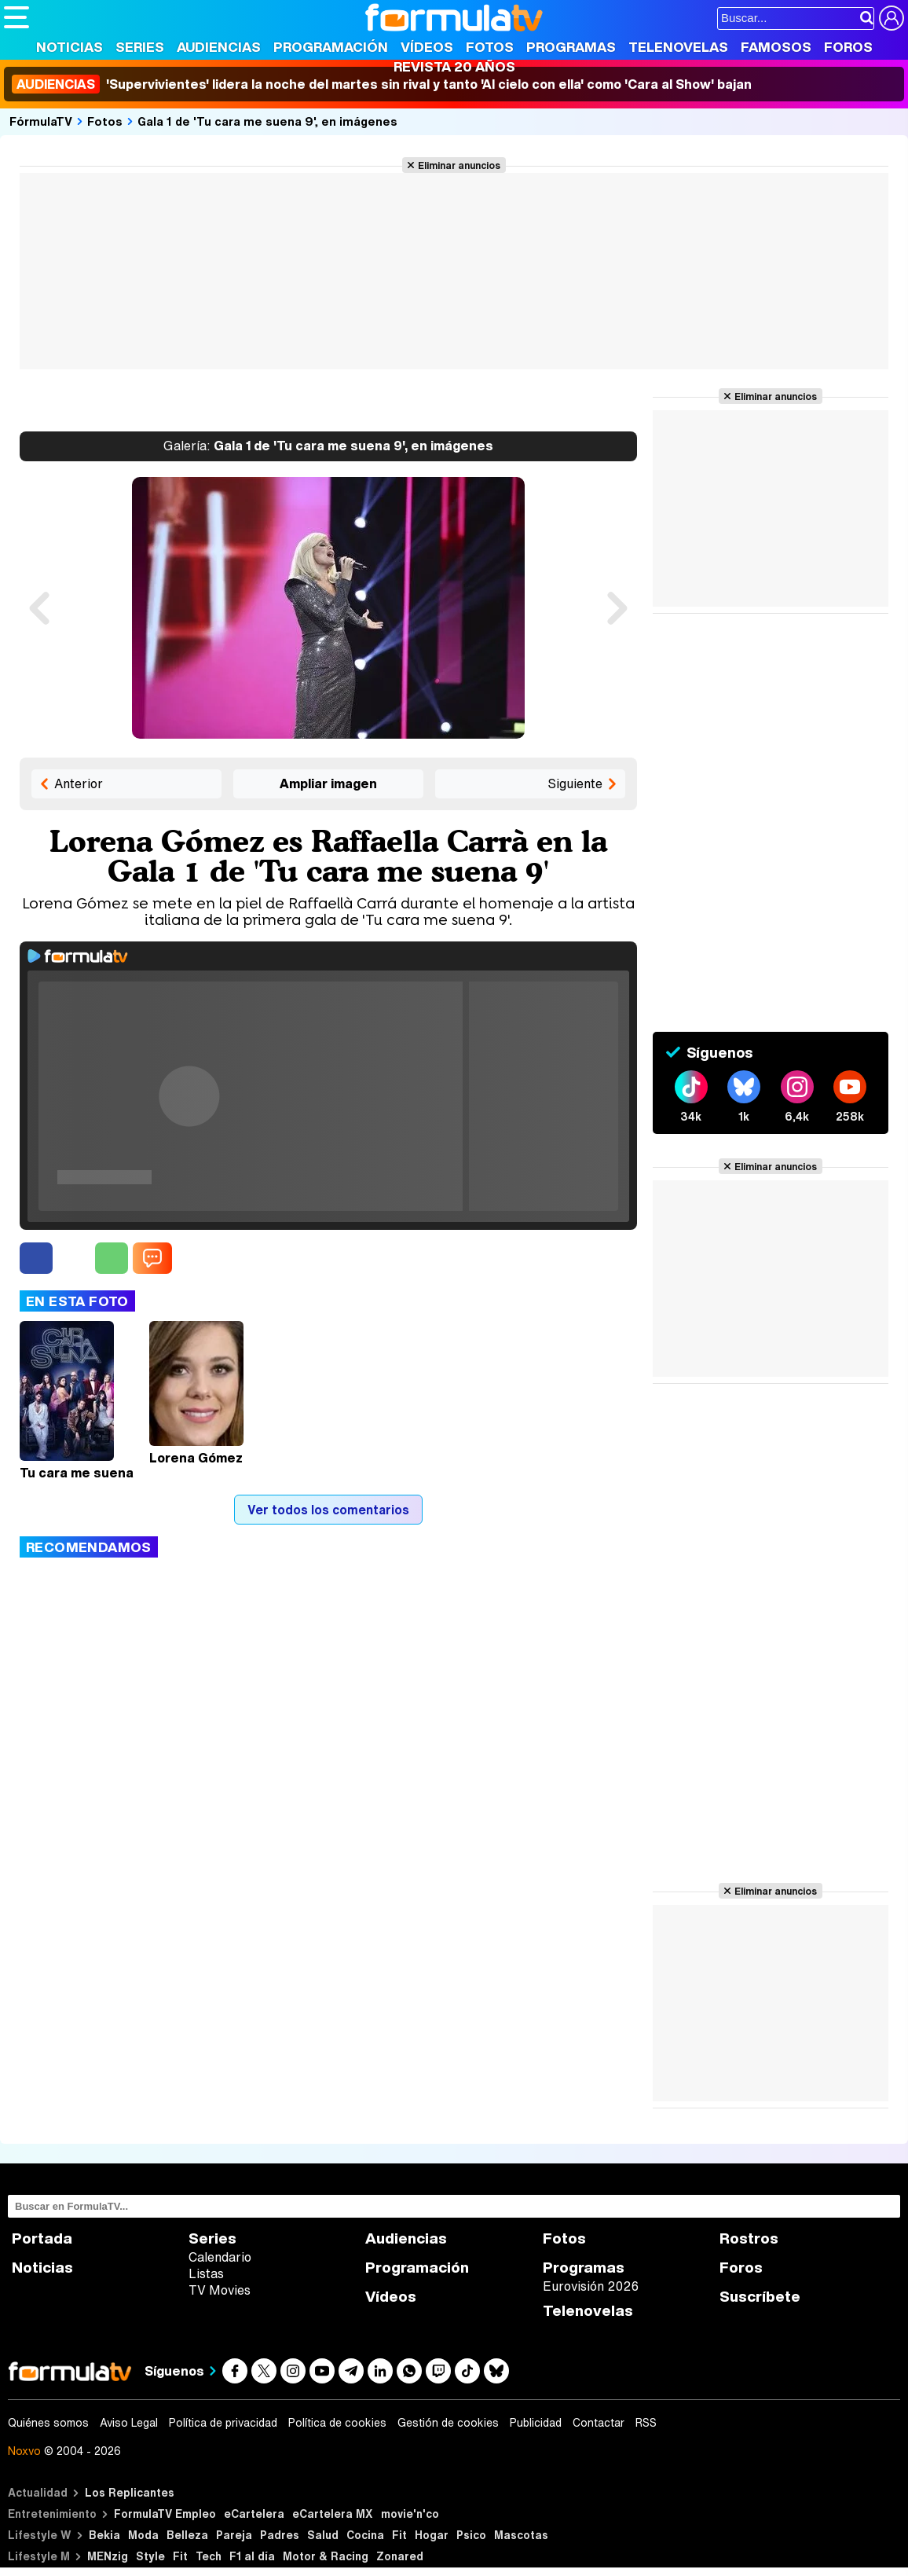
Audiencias (219, 47)
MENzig (107, 2556)
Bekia (104, 2534)
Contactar (598, 2422)
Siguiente (574, 783)
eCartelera (254, 2513)
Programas (571, 47)
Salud (323, 2534)
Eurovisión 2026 (591, 2286)
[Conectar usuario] (891, 18)
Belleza (187, 2534)
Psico (471, 2534)
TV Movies (220, 2290)
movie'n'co (410, 2513)
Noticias (69, 47)
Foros (848, 47)
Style (150, 2556)
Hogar (432, 2534)
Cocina (365, 2534)
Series (139, 47)
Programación (330, 47)
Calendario (220, 2257)
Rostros (748, 2238)
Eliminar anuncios (459, 165)
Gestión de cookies (448, 2422)
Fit (399, 2534)
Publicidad (536, 2422)
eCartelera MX (332, 2513)
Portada (42, 2238)
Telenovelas (678, 47)
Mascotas (521, 2534)
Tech (209, 2556)
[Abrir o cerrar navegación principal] (16, 17)
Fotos (490, 47)
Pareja (234, 2534)
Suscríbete (759, 2297)
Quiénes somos (48, 2422)
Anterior (78, 783)
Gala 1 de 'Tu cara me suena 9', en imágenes (267, 121)
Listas (206, 2273)
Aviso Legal (129, 2422)
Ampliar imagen (328, 783)
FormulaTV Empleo (165, 2513)
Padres (279, 2534)
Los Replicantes (129, 2492)
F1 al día (252, 2556)
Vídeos (427, 47)
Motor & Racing (325, 2556)
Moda (143, 2534)
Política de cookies (337, 2422)
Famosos (776, 47)
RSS (646, 2422)
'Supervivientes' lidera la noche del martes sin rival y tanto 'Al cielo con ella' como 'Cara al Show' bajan (382, 84)
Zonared (399, 2556)
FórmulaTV (40, 121)
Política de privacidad (223, 2422)
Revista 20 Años (454, 66)
